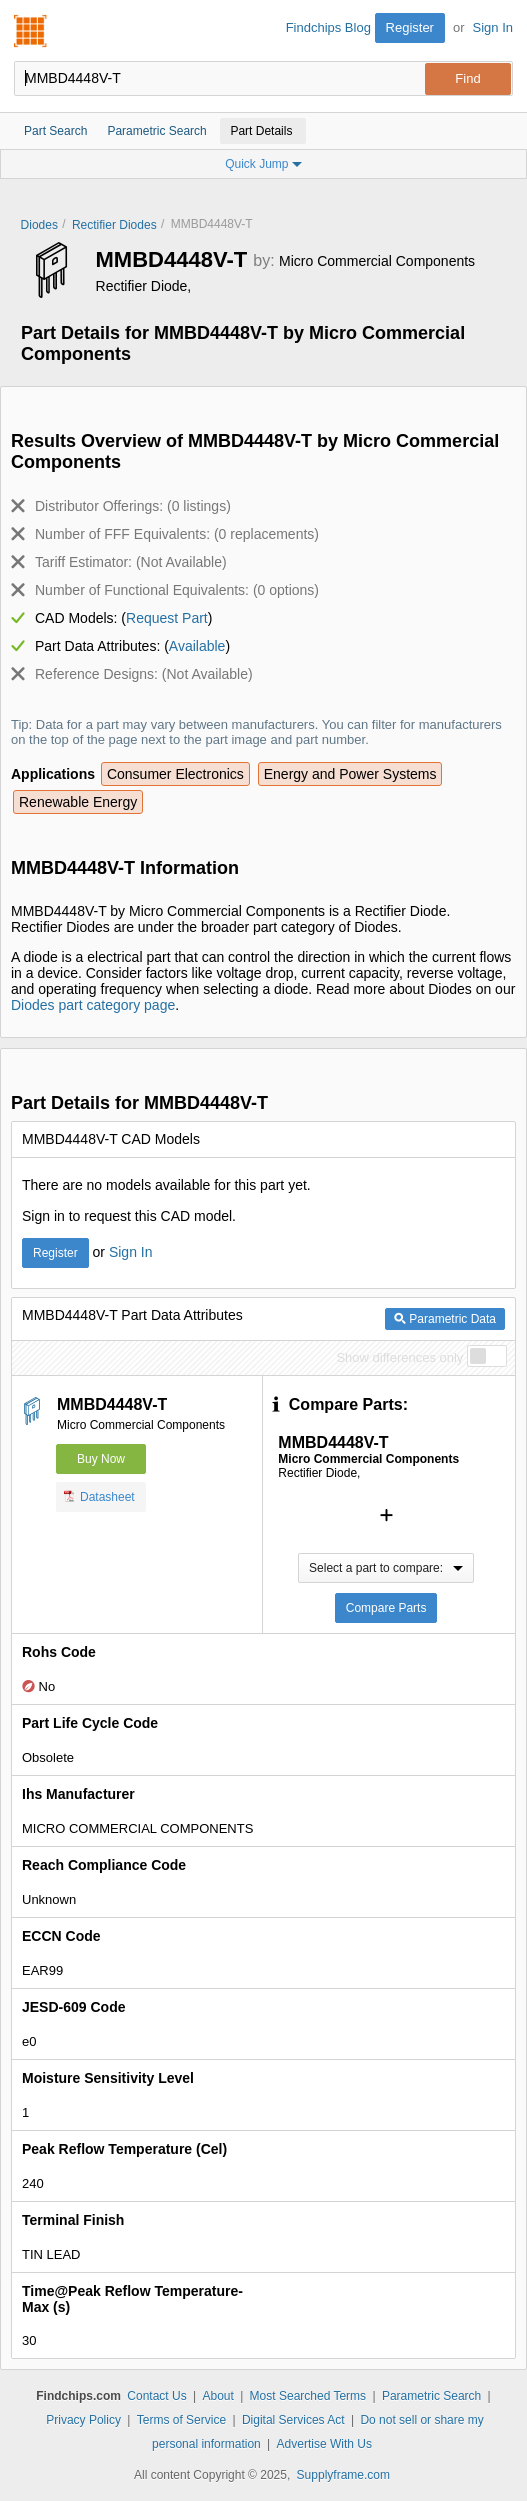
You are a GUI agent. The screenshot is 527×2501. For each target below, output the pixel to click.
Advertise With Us (324, 2444)
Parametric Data (445, 1319)
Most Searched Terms (308, 2396)
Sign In (493, 27)
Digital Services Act (293, 2420)
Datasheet (99, 1496)
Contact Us (156, 2396)
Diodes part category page (93, 1005)
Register (410, 27)
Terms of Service (181, 2420)
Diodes (39, 225)
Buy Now (101, 1459)
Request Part (167, 618)
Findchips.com (31, 31)
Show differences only (399, 1357)
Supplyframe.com (343, 2475)
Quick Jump (263, 164)
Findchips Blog (328, 27)
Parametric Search (431, 2396)
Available (197, 646)
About (217, 2396)
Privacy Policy (83, 2420)
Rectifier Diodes (114, 225)
